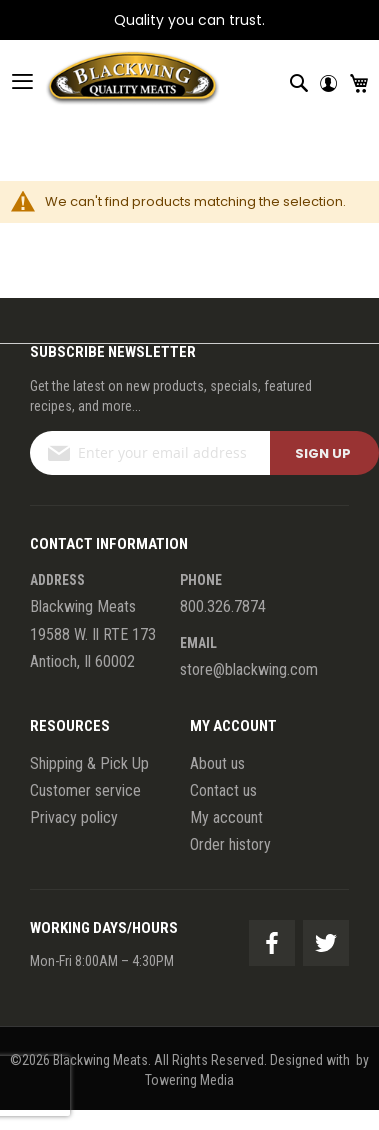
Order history (230, 844)
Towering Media (189, 1080)
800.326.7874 (223, 606)
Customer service (85, 790)
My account (226, 817)
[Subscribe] (324, 453)
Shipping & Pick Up (89, 763)
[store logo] (110, 81)
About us (217, 763)
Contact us (223, 790)
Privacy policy (74, 817)
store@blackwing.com (249, 669)
